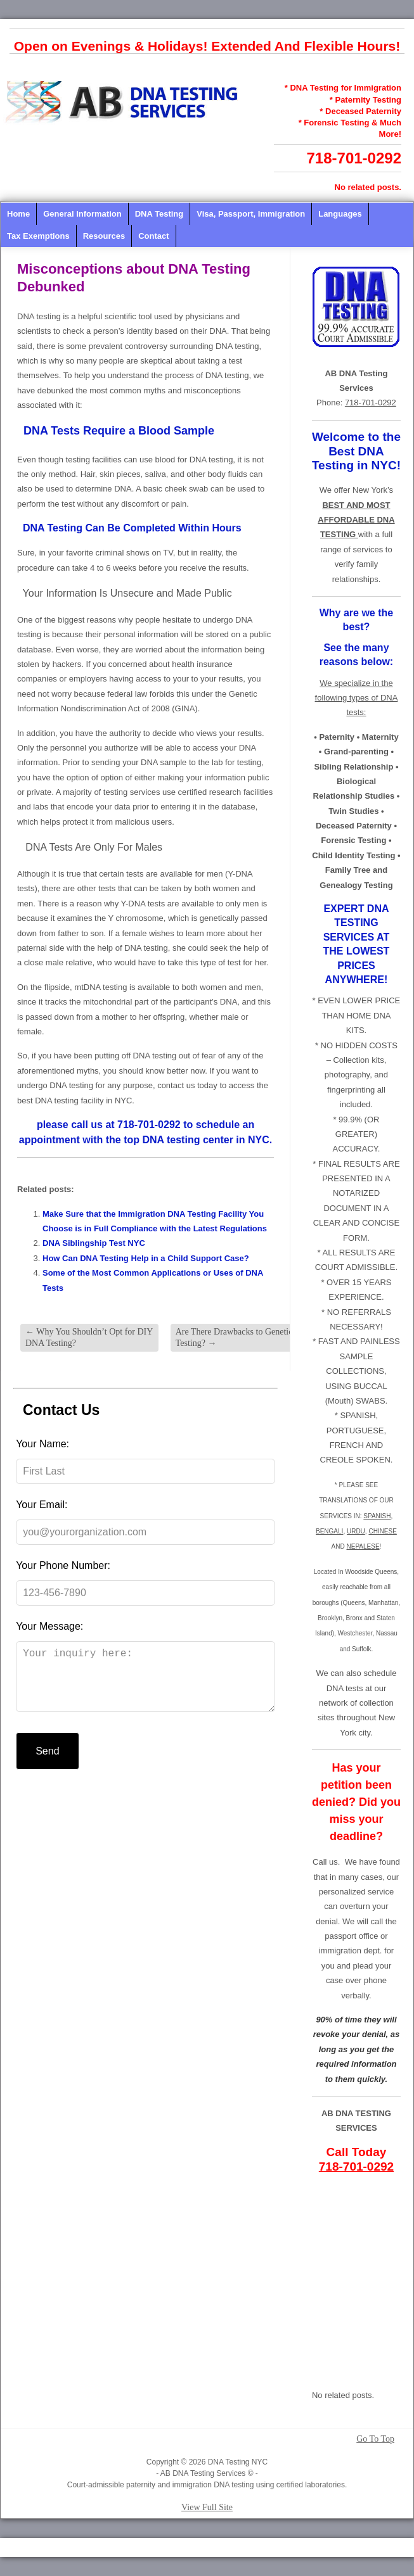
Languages (340, 214)
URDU (356, 1531)
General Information (82, 214)
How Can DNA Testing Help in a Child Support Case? (145, 1258)
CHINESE (382, 1531)
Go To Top (375, 2439)
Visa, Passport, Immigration (251, 214)
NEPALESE (362, 1546)
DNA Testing (159, 214)
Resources (104, 236)
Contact (153, 236)
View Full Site (207, 2507)
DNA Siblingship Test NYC (93, 1243)
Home (18, 214)
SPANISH (377, 1516)
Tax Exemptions (38, 236)
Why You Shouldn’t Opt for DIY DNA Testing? (89, 1337)
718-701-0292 (354, 158)
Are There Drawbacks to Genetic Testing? (234, 1337)
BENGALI (329, 1531)
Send (47, 1763)
